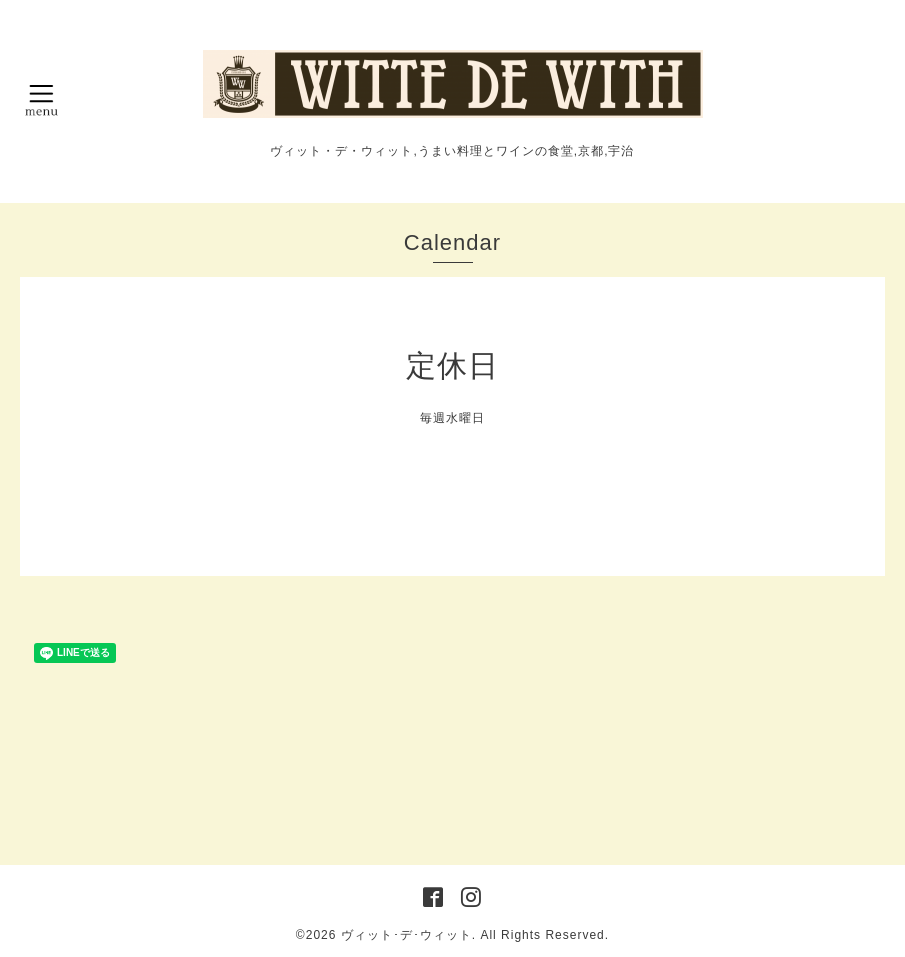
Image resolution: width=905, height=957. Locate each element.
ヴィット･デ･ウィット (406, 935)
